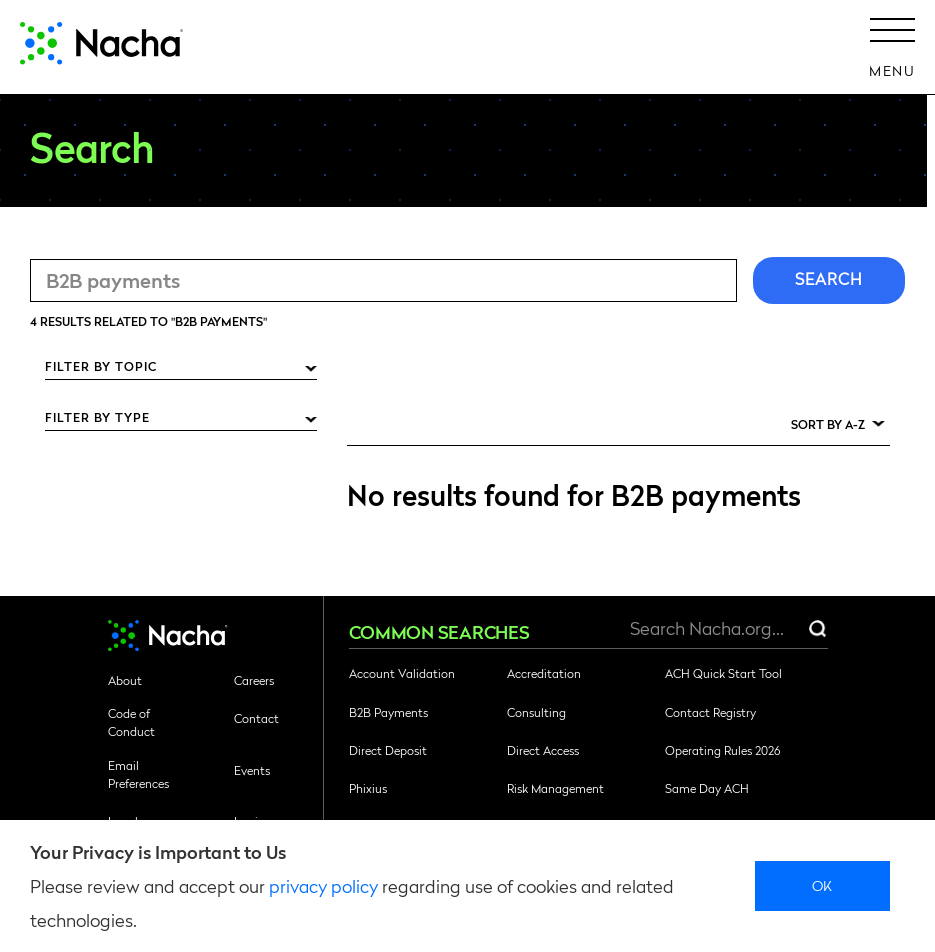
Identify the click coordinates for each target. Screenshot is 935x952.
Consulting (536, 712)
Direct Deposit (388, 750)
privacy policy (323, 885)
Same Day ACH (707, 788)
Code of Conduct (131, 722)
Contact (256, 718)
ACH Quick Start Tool (723, 673)
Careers (254, 680)
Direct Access (543, 750)
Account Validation (402, 673)
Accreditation (544, 673)
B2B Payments (388, 712)
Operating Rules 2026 (722, 750)
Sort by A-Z (828, 424)
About (125, 680)
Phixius (368, 788)
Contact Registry (710, 712)
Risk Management (555, 788)
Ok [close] (822, 885)
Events (252, 770)
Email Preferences (138, 774)
